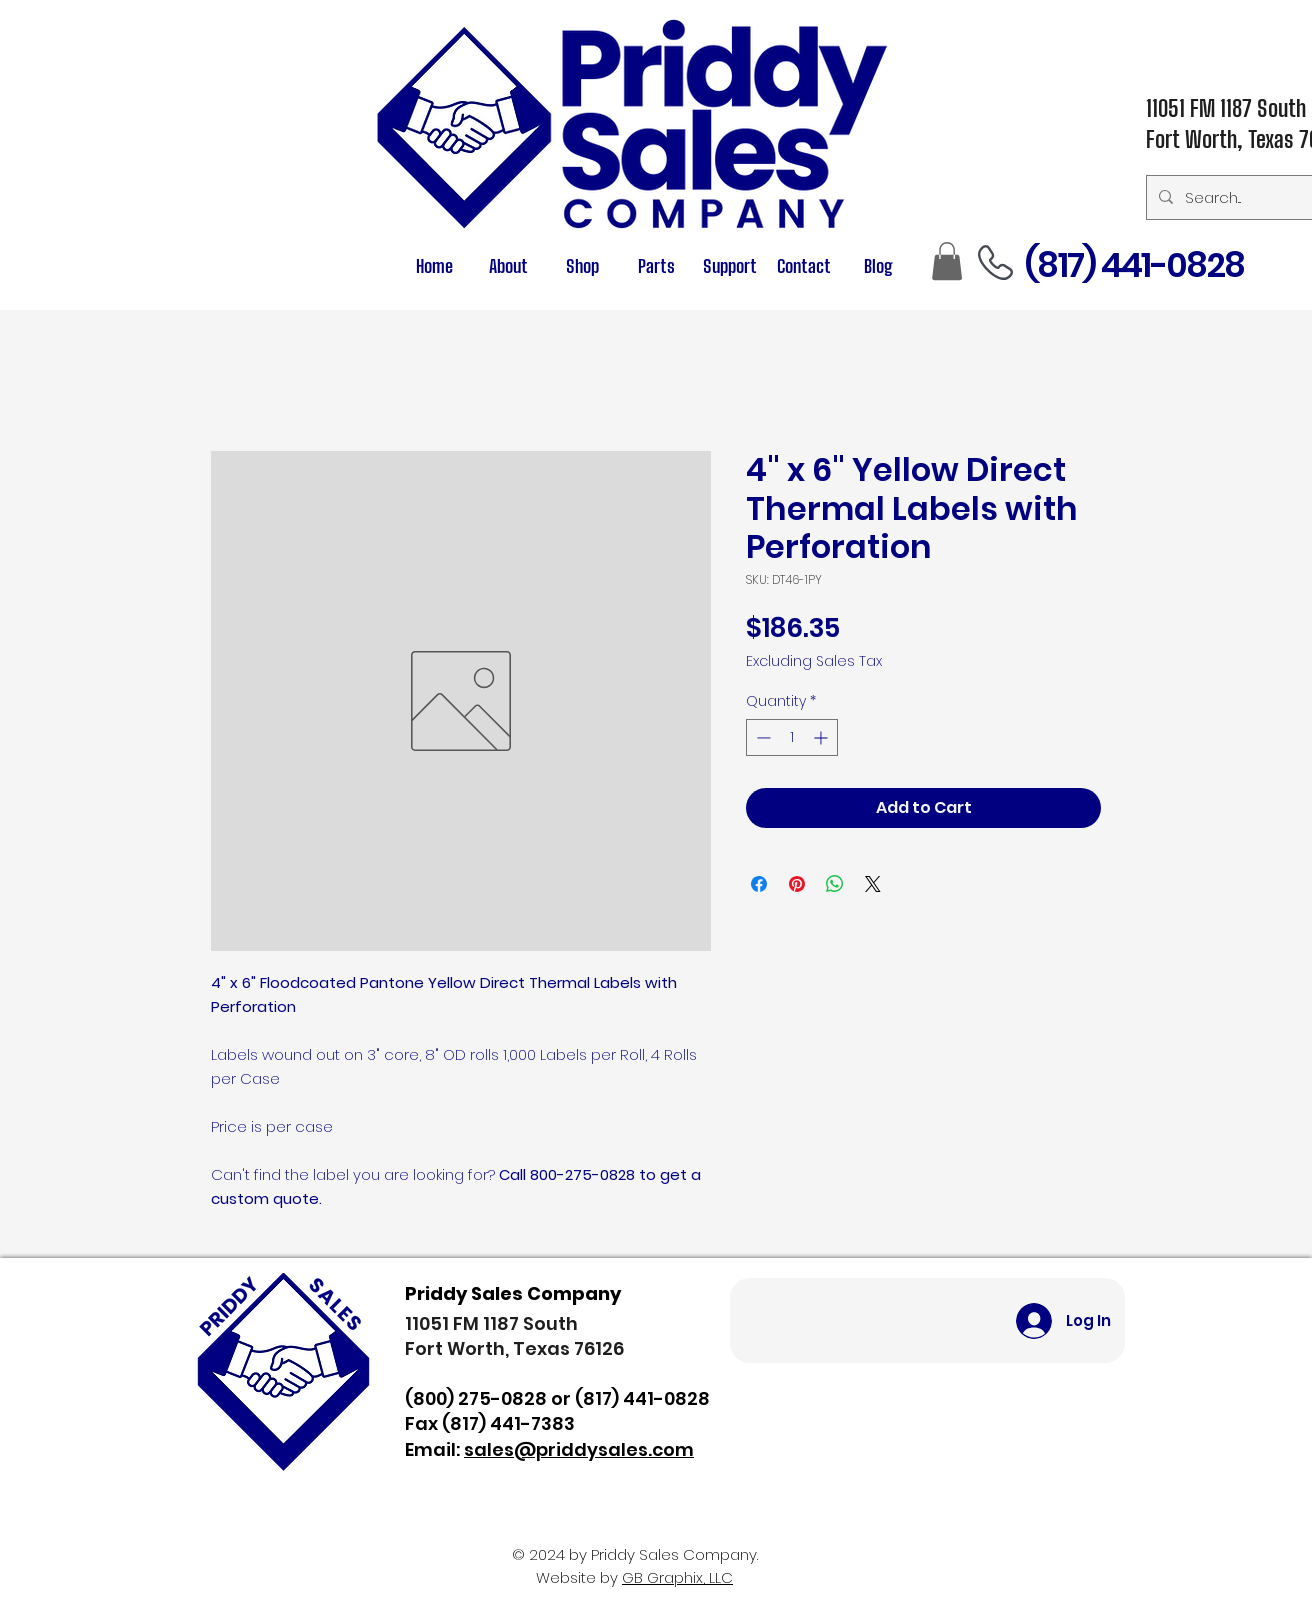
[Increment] (822, 737)
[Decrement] (761, 737)
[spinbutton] (792, 737)
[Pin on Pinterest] (797, 884)
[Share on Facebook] (759, 884)
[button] (656, 266)
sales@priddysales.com (579, 1449)
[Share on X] (873, 884)
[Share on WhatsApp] (835, 884)
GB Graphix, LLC (677, 1577)
